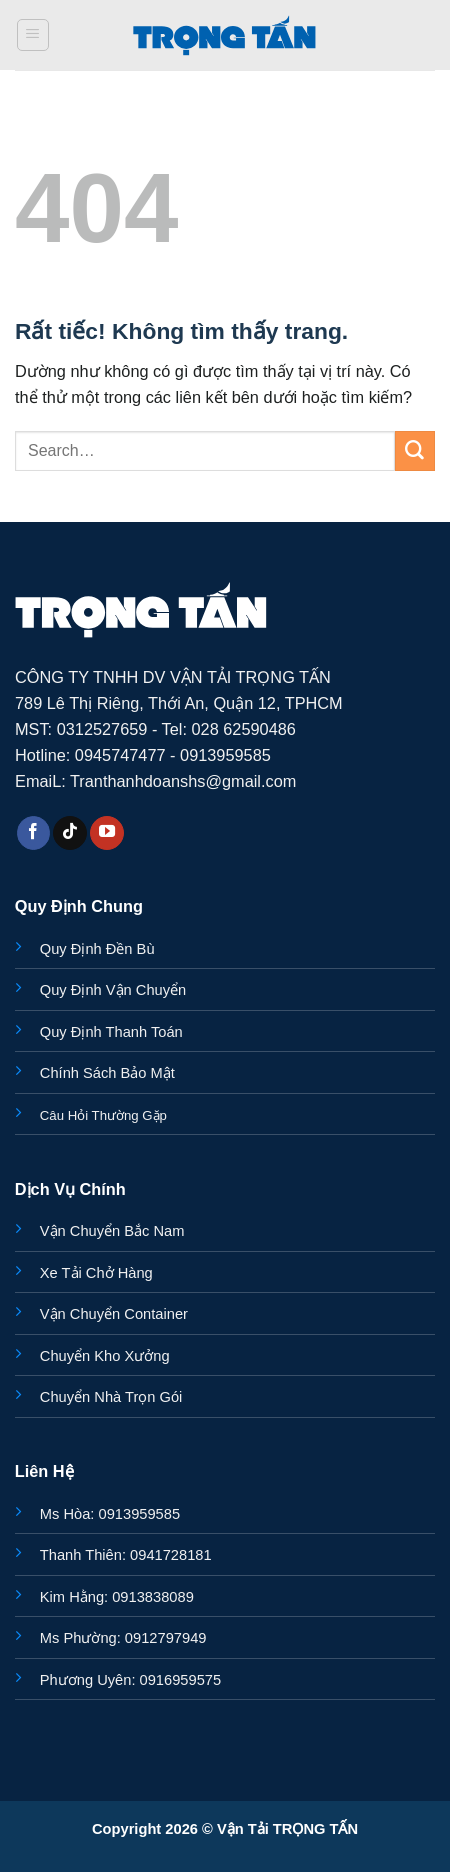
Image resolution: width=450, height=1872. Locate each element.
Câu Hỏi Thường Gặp (103, 1115)
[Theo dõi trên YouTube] (107, 833)
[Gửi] (415, 451)
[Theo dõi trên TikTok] (70, 833)
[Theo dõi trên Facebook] (34, 833)
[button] (33, 35)
